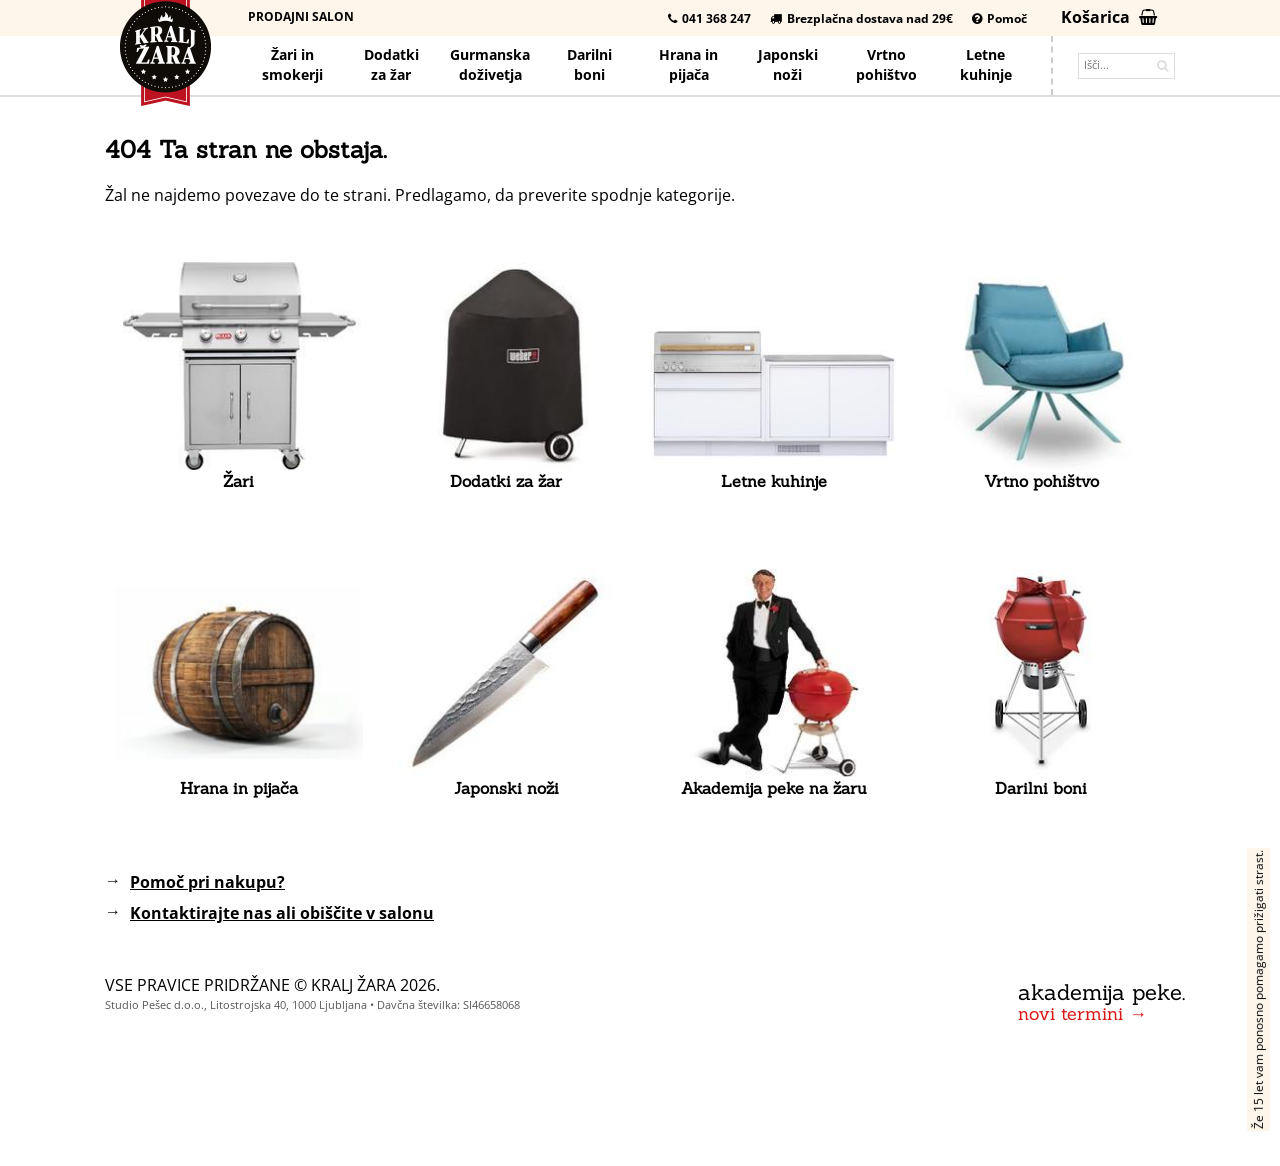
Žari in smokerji (292, 64)
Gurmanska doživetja (490, 64)
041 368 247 (709, 18)
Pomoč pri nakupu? (207, 882)
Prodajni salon (301, 16)
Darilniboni (589, 64)
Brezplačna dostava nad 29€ (861, 18)
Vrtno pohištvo (886, 64)
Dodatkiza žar (391, 64)
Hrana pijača (688, 64)
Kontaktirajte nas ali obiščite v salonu (282, 913)
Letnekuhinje (986, 64)
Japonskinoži (788, 64)
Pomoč (999, 18)
